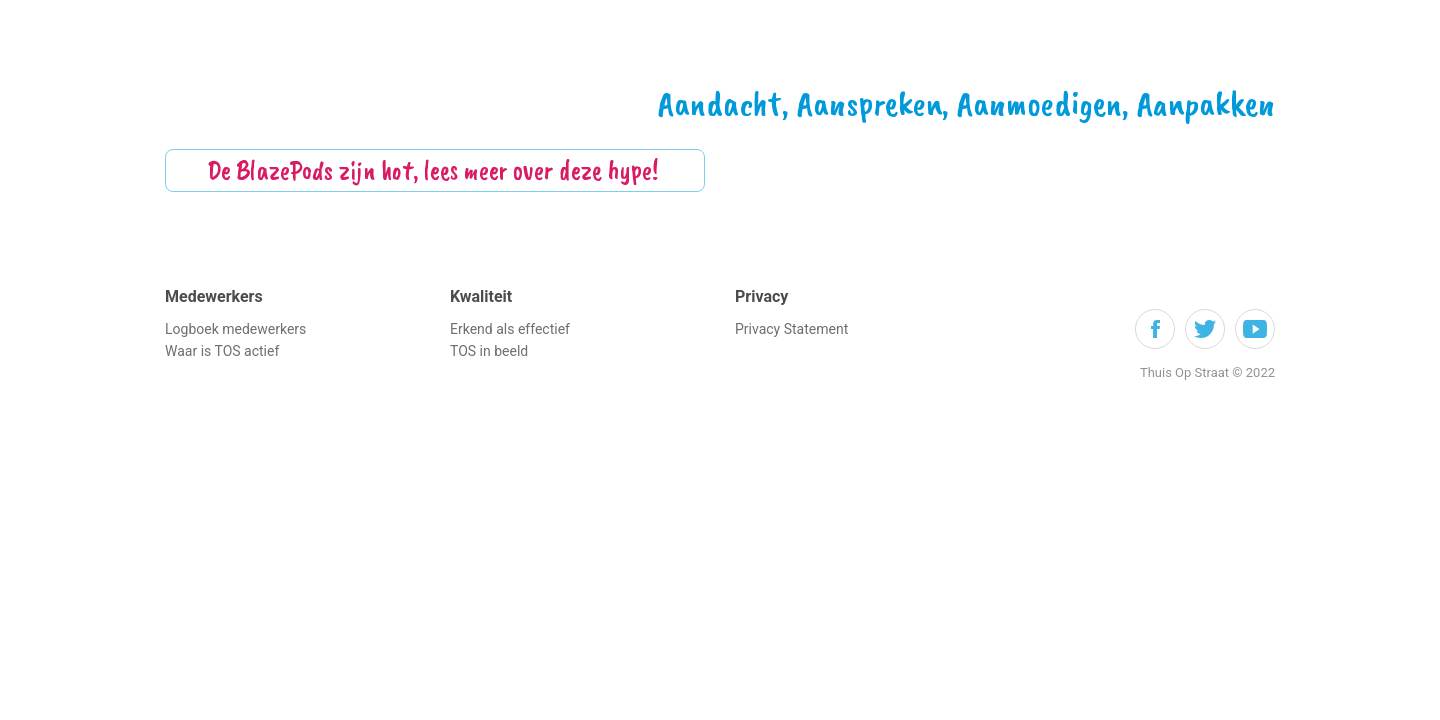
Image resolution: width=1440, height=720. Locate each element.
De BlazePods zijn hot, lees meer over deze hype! (435, 170)
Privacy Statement (791, 329)
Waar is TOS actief (222, 351)
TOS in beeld (489, 351)
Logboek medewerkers (235, 329)
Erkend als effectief (510, 329)
